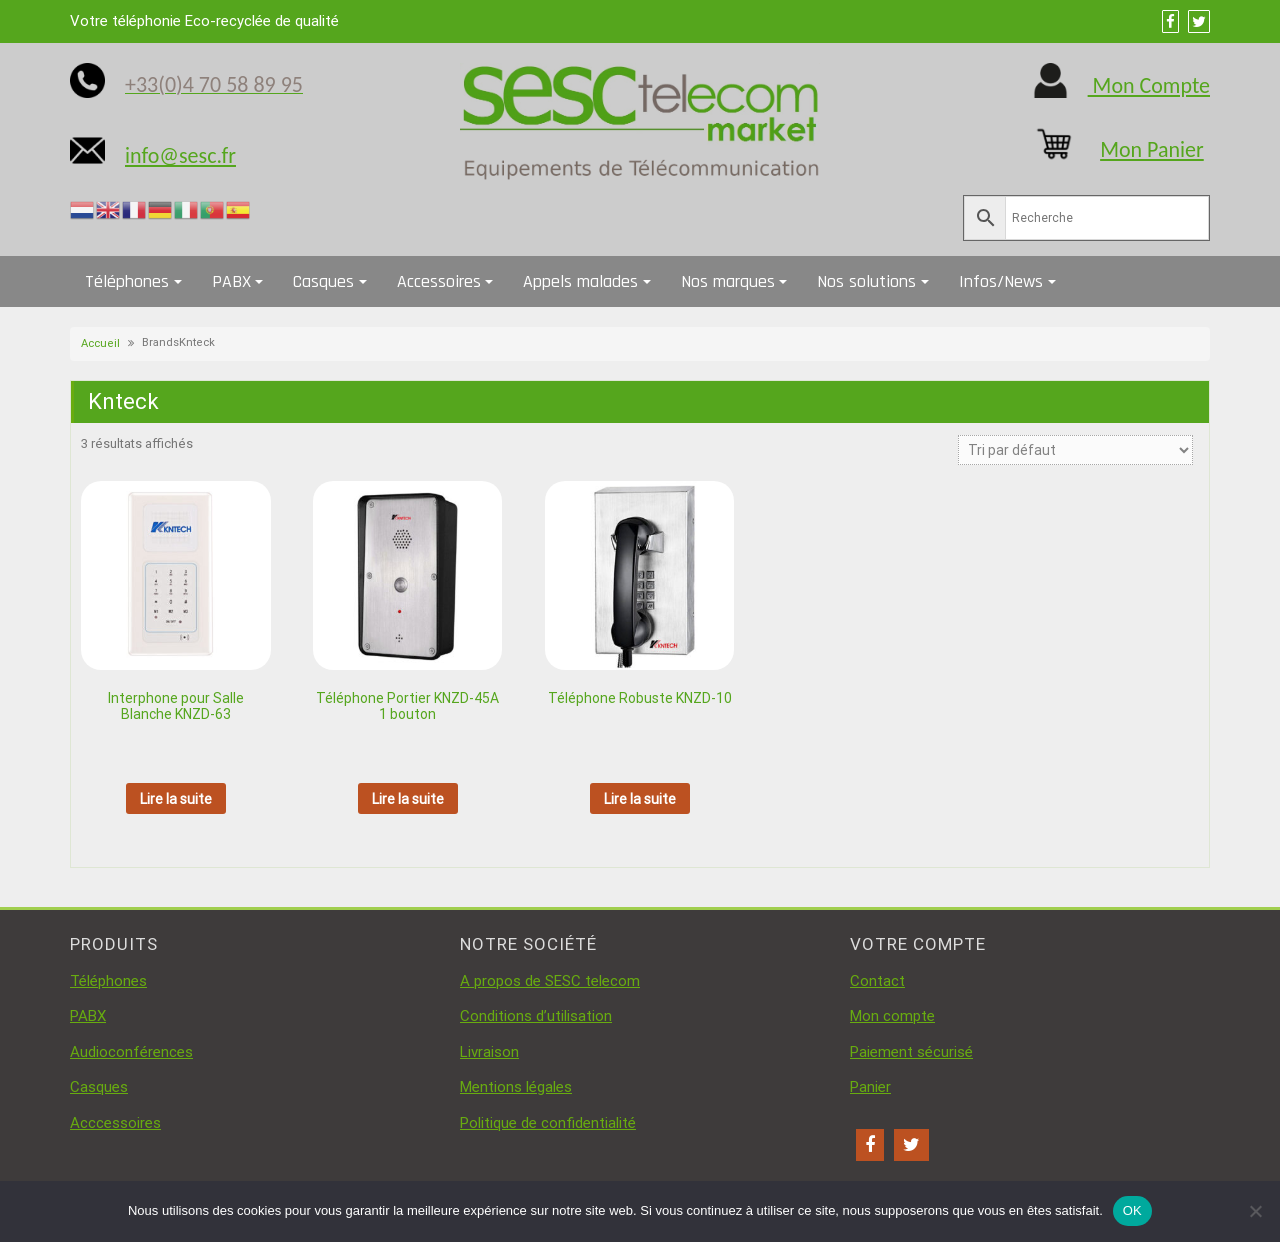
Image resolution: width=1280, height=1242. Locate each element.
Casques (323, 281)
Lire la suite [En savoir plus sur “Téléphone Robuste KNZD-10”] (640, 799)
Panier (870, 1087)
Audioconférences (131, 1052)
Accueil (100, 343)
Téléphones (127, 281)
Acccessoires (115, 1123)
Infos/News (1001, 281)
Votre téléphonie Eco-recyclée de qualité (204, 21)
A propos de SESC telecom (550, 981)
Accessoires (439, 281)
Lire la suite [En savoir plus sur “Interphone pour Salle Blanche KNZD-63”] (176, 799)
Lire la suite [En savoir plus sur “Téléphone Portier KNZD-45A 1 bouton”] (408, 799)
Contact (877, 981)
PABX (231, 281)
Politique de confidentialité (548, 1123)
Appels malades (580, 281)
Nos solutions (866, 281)
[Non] (1255, 1211)
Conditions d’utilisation (536, 1016)
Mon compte (892, 1016)
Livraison (489, 1052)
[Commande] (1075, 450)
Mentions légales (516, 1087)
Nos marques (728, 281)
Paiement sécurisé (911, 1052)
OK (1132, 1210)
